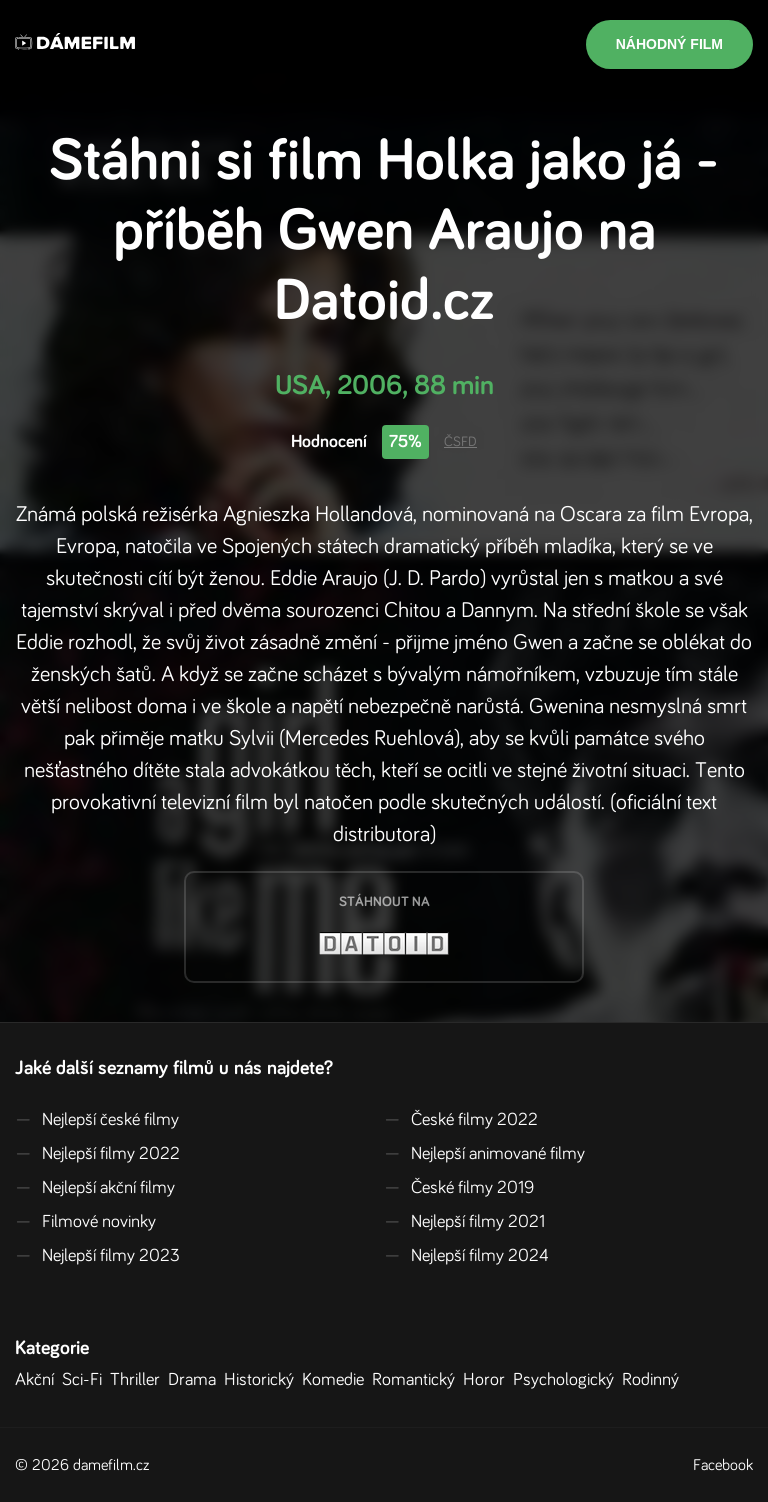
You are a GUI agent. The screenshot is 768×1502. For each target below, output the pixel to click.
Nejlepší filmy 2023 (97, 1256)
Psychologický (567, 1380)
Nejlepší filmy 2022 (97, 1154)
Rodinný (654, 1380)
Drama (196, 1380)
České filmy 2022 (461, 1120)
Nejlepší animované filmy (484, 1154)
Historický (263, 1380)
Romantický (417, 1380)
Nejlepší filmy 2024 (466, 1256)
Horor (488, 1380)
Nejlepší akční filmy (95, 1188)
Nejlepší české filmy (97, 1120)
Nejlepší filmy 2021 (464, 1222)
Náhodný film (669, 44)
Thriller (139, 1380)
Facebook (723, 1465)
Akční (38, 1380)
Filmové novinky (85, 1222)
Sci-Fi (86, 1380)
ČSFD (460, 442)
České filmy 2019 (459, 1188)
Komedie (337, 1380)
